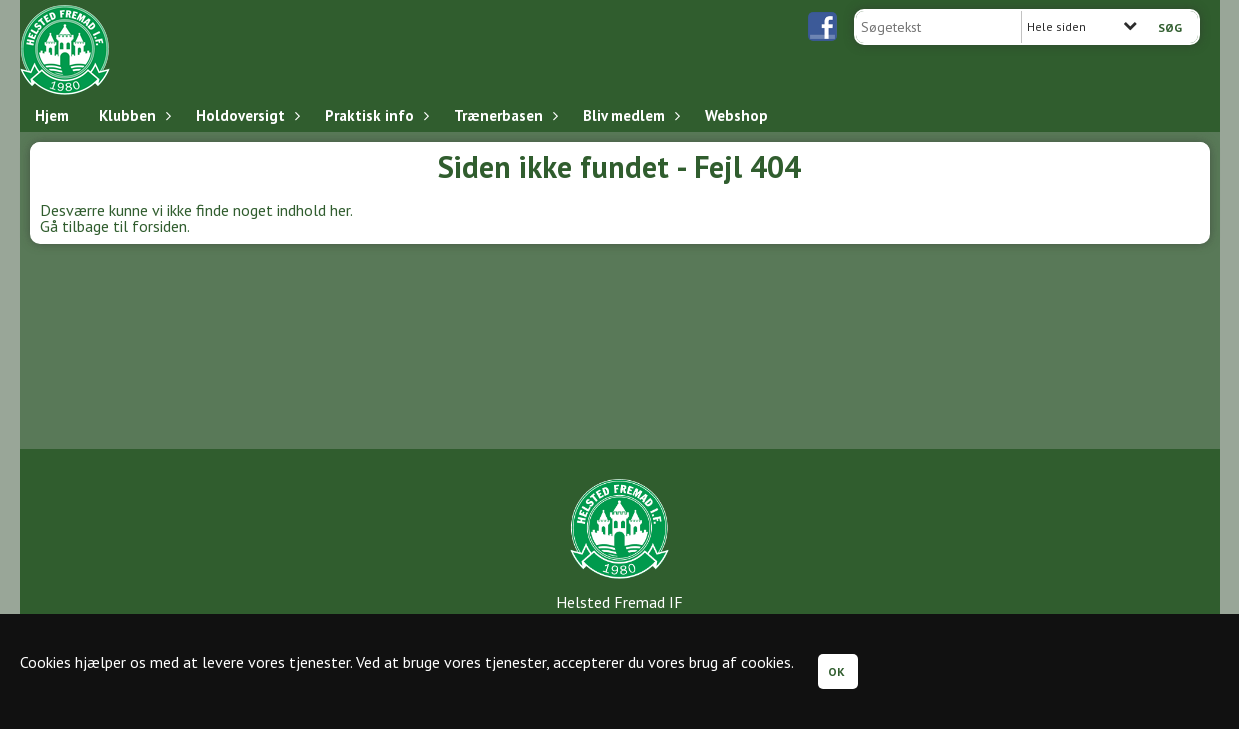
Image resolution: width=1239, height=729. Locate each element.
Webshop (736, 115)
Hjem (52, 115)
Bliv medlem (629, 115)
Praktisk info (374, 115)
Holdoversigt (245, 115)
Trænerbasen (503, 115)
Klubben (132, 115)
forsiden (159, 226)
